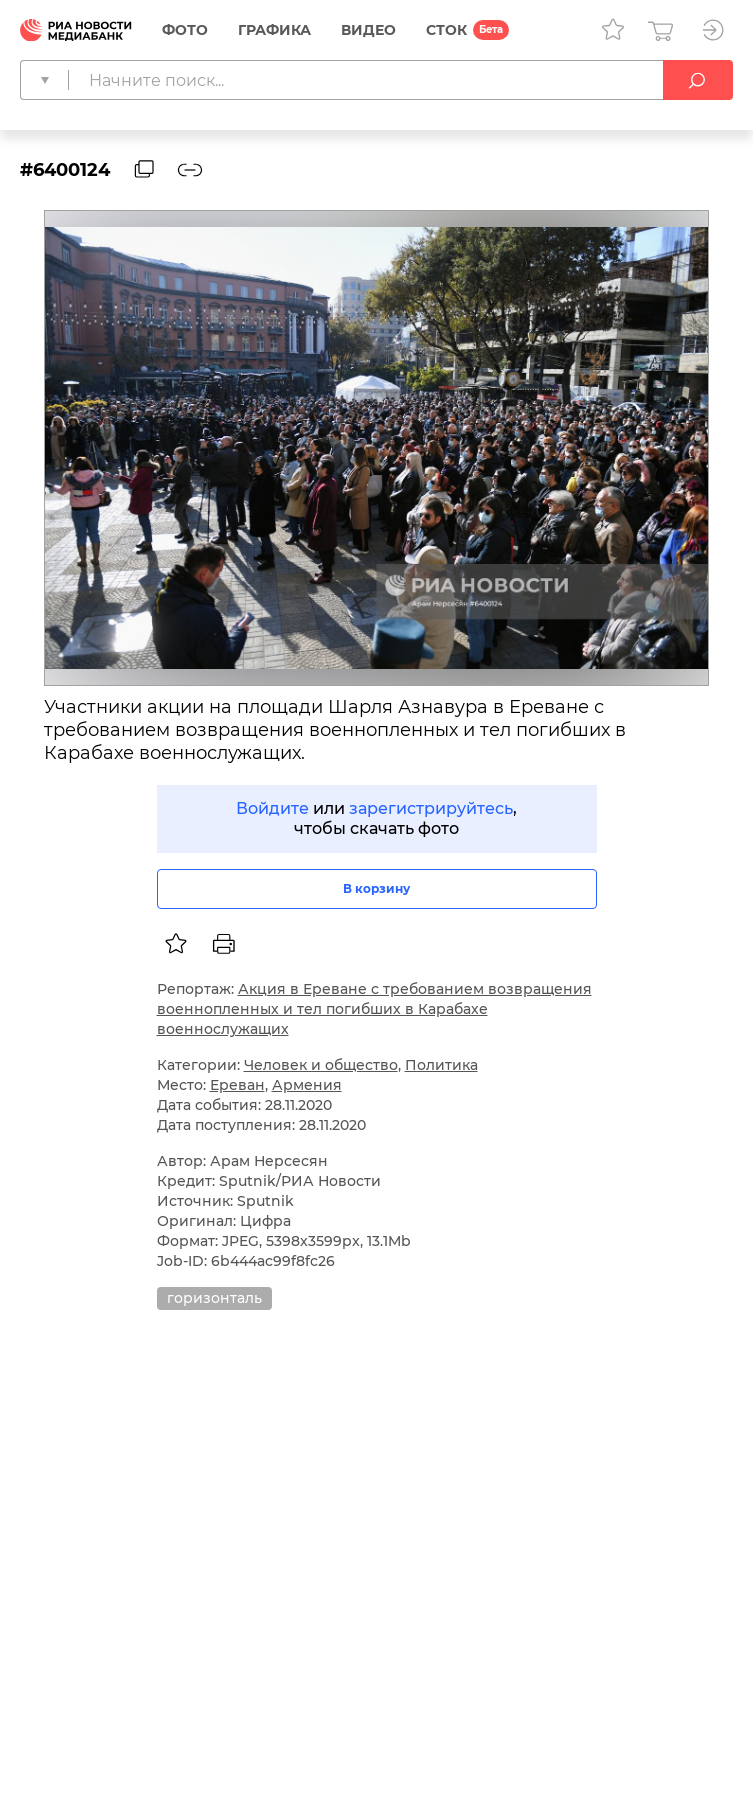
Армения (307, 1085)
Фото (185, 30)
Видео (368, 30)
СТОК (446, 30)
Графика (274, 30)
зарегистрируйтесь (431, 808)
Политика (441, 1065)
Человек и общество (321, 1065)
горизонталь (214, 1298)
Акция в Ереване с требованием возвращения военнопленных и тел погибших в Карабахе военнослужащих (374, 1009)
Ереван (237, 1085)
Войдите (272, 808)
